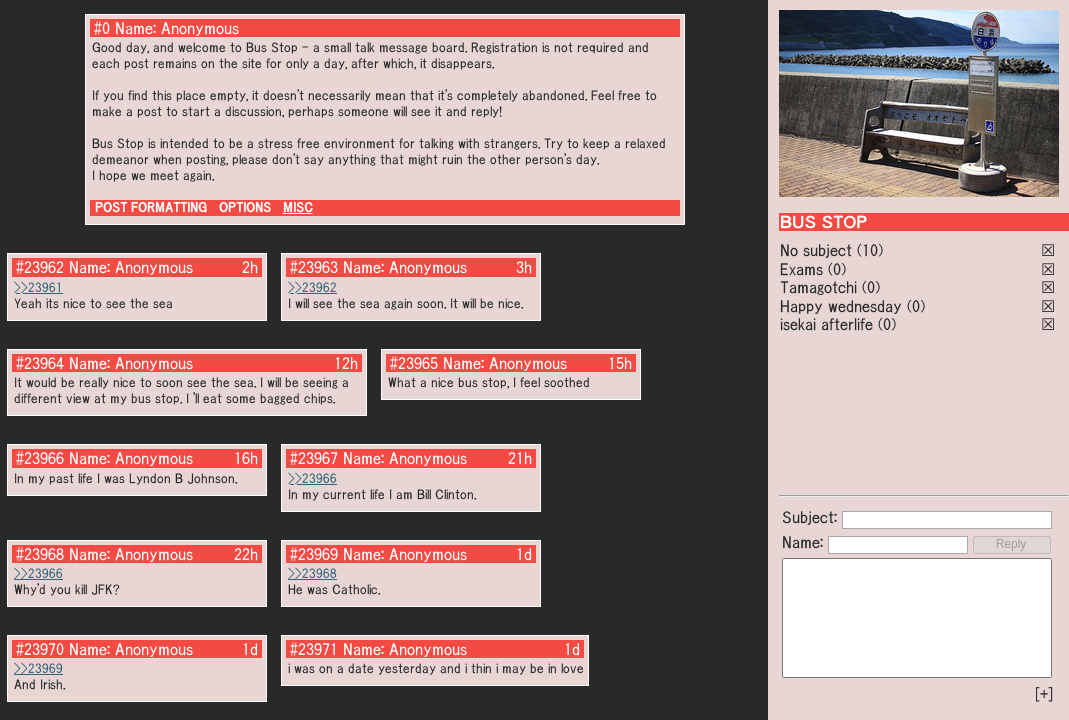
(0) (837, 269)
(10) (870, 250)
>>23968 (312, 573)
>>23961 (38, 287)
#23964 (40, 363)
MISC (298, 207)
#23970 (40, 649)
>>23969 (38, 668)
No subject (818, 250)
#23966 (40, 458)
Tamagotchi (818, 287)
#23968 (40, 554)
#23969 (314, 554)
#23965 (414, 363)
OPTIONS (245, 207)
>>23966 (312, 478)
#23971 (314, 649)
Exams (801, 269)
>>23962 (312, 287)
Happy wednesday (841, 306)
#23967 (314, 458)
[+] (1044, 694)
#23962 (40, 267)
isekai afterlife (826, 324)
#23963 (314, 267)
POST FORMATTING (151, 207)
